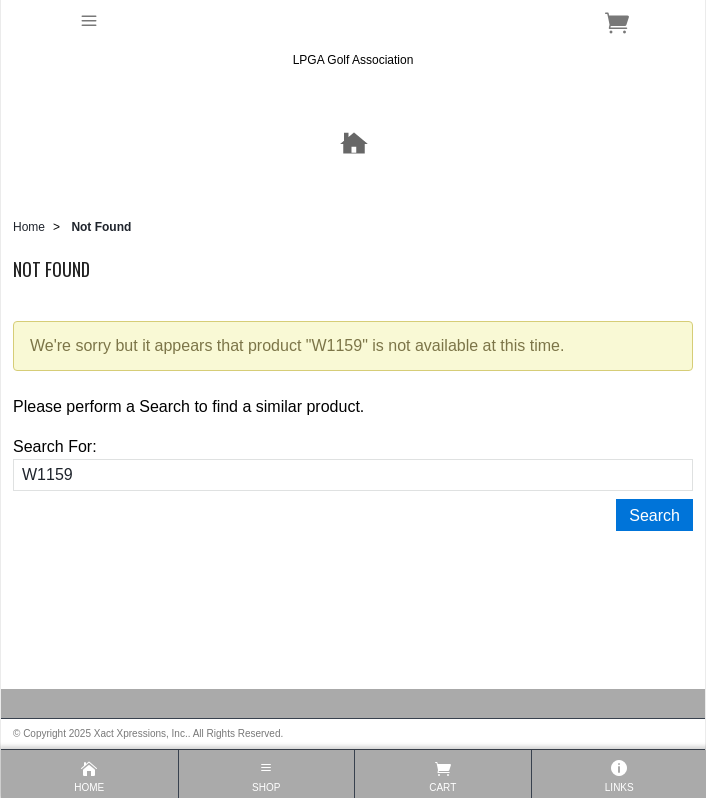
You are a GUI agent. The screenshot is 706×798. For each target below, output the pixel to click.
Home (29, 227)
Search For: (55, 446)
